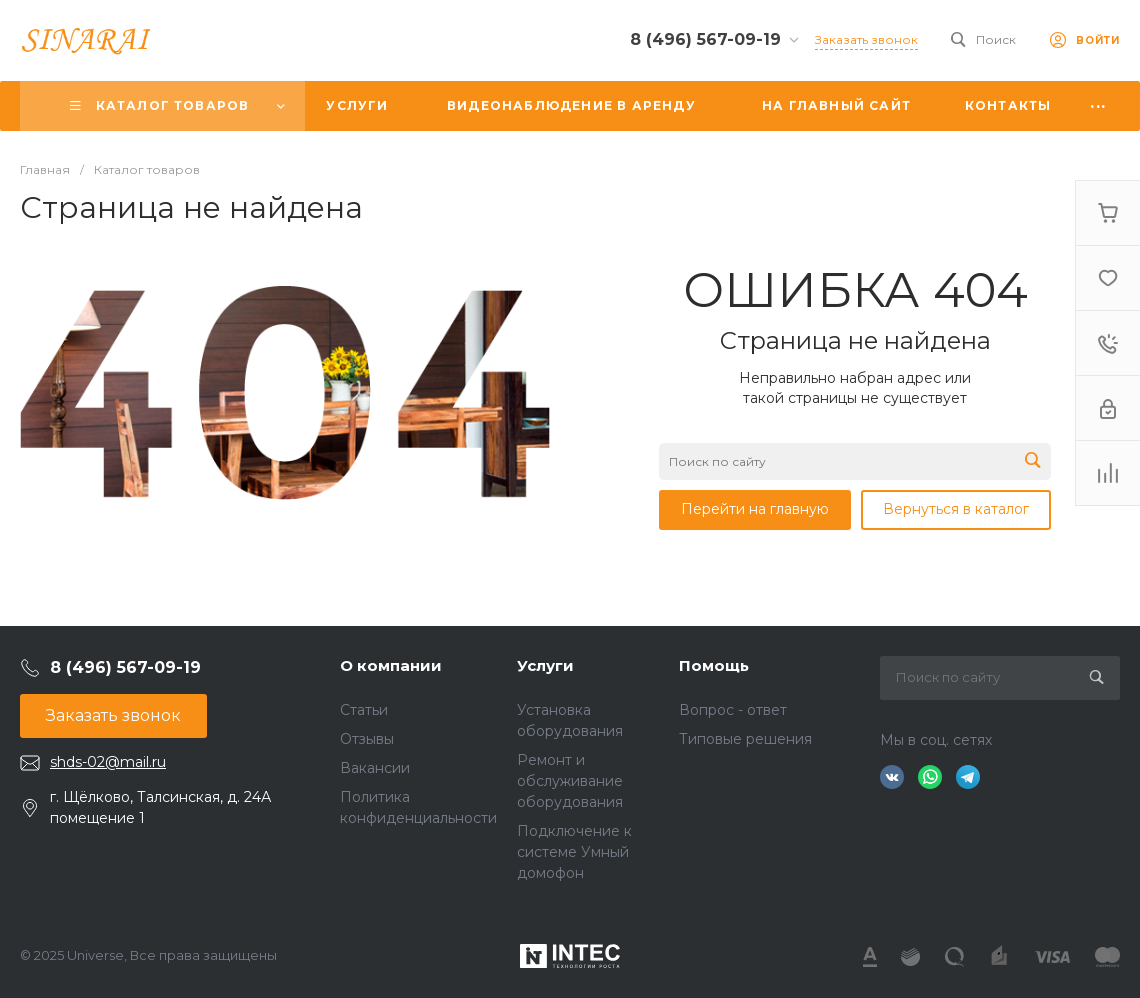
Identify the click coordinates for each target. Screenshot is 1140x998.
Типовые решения (745, 739)
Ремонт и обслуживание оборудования (570, 781)
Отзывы (367, 739)
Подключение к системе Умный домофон (574, 852)
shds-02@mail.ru (108, 762)
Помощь (714, 665)
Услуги (545, 665)
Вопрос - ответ (733, 710)
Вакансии (375, 768)
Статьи (364, 710)
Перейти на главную (755, 509)
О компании (391, 665)
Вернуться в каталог (956, 509)
